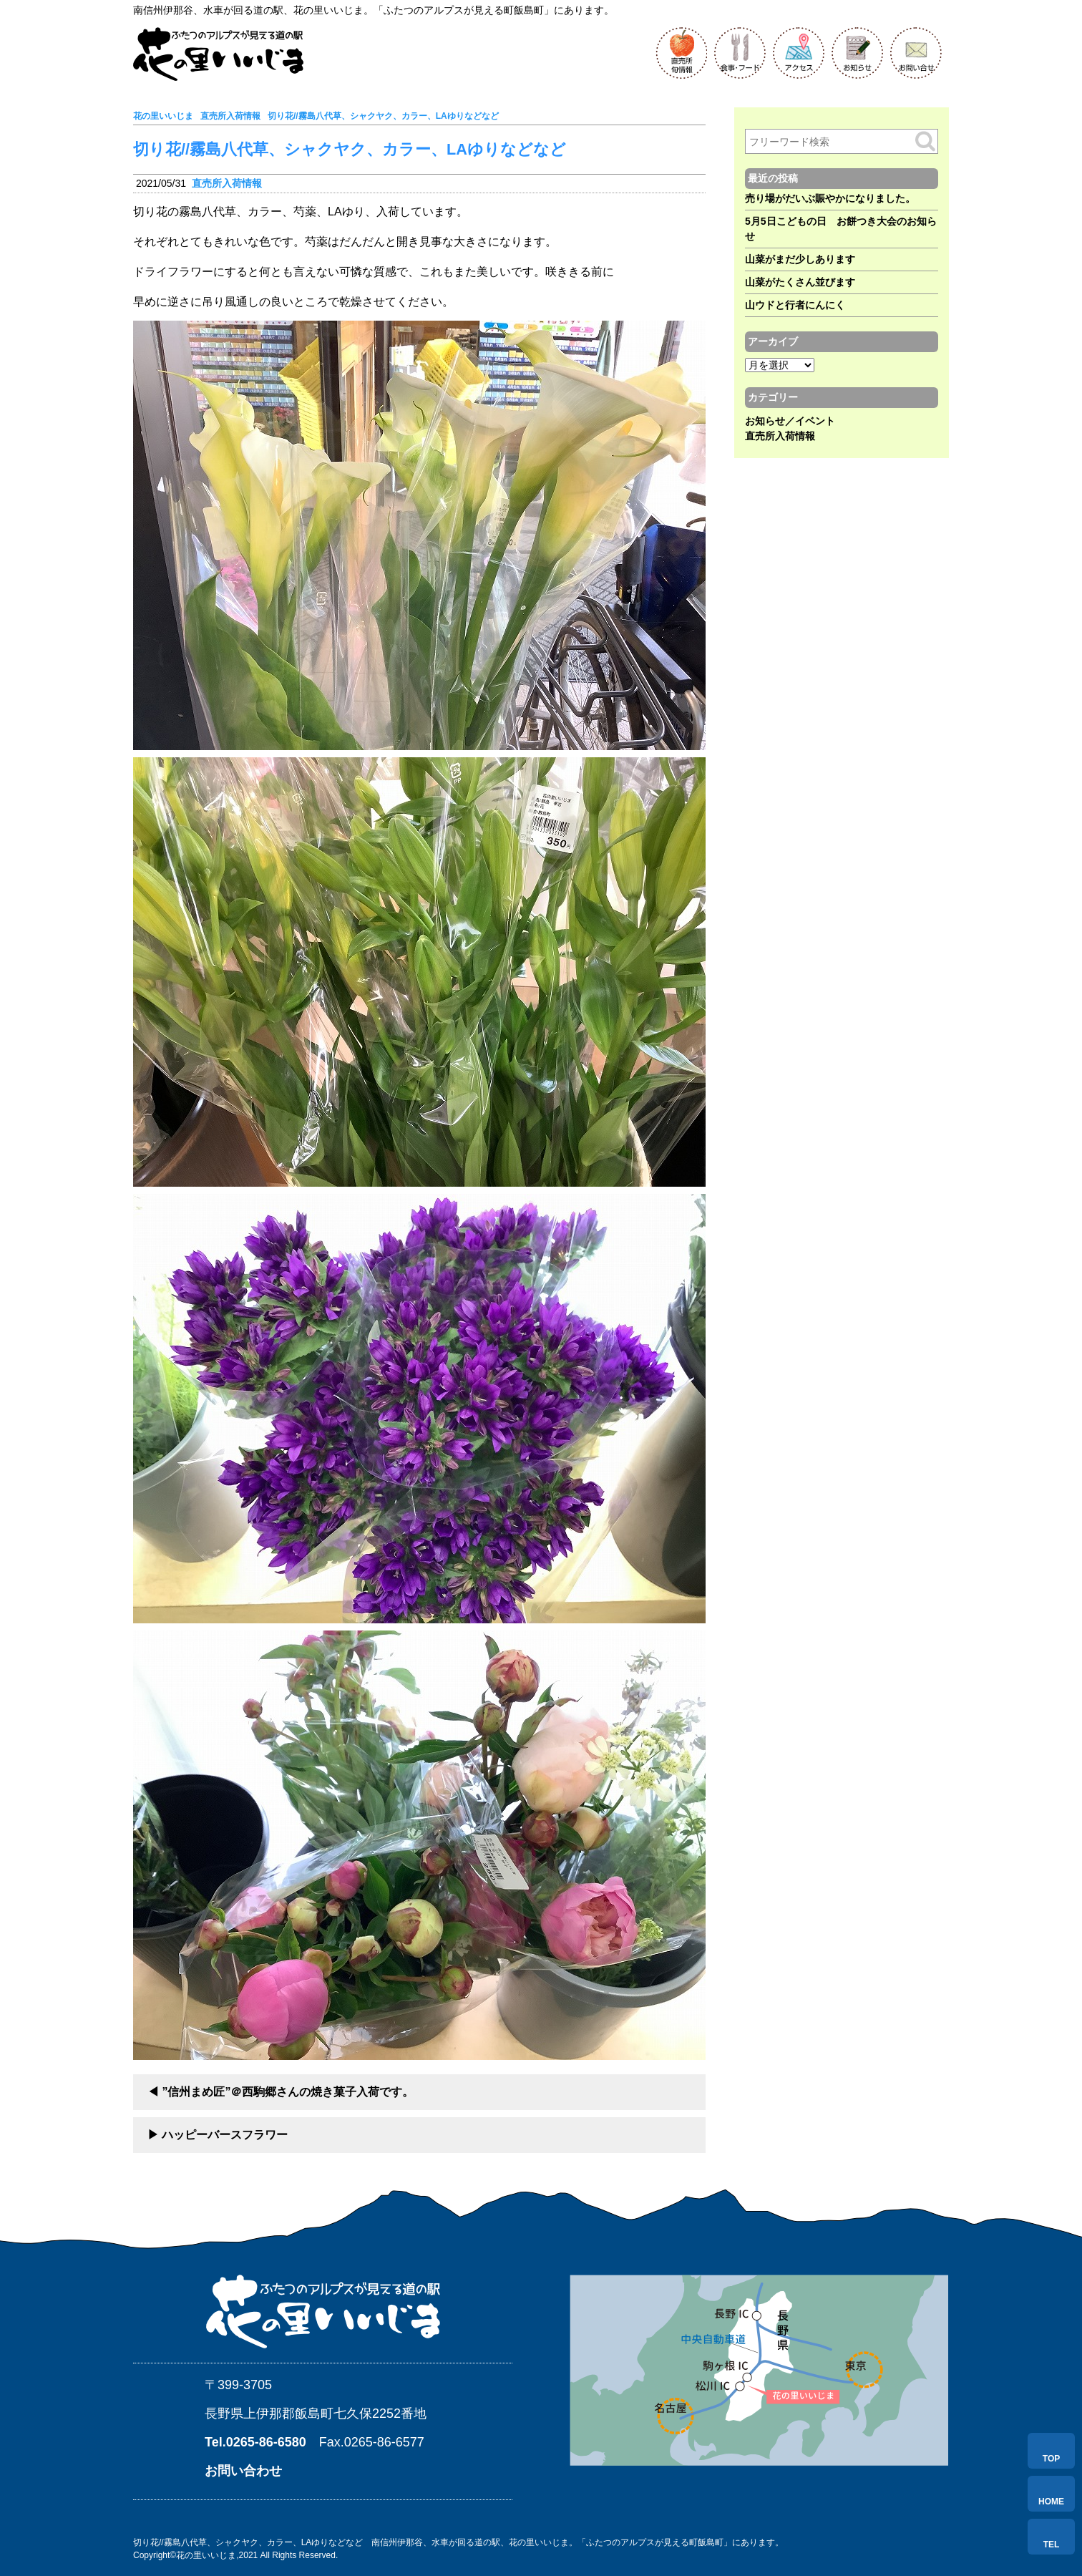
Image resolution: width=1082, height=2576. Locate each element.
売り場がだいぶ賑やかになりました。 (830, 198)
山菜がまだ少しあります (800, 259)
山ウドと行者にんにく (795, 305)
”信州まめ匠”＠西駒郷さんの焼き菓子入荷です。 (288, 2092)
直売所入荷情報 (227, 183)
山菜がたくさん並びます (800, 282)
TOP (1051, 2459)
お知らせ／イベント (790, 421)
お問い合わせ (243, 2471)
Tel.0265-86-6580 (255, 2442)
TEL (1051, 2544)
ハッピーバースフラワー (225, 2135)
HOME (1051, 2502)
